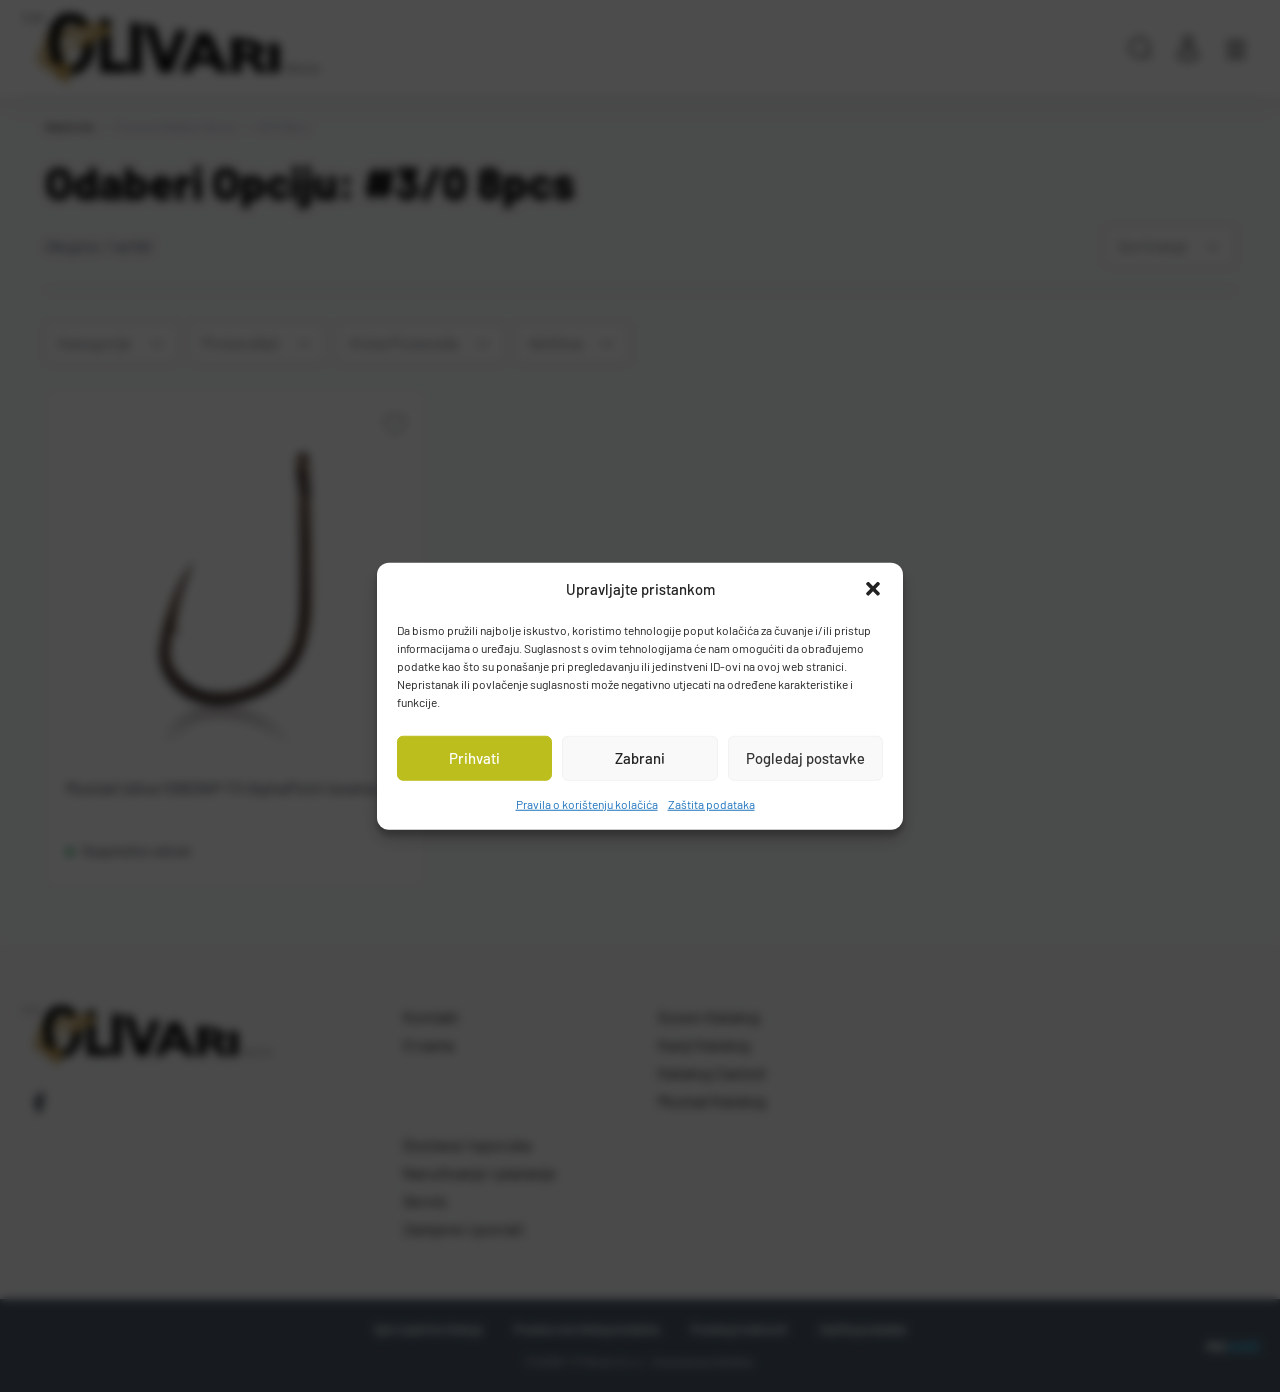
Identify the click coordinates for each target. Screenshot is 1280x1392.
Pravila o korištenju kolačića (587, 803)
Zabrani (640, 758)
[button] (873, 589)
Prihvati (474, 758)
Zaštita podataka (711, 803)
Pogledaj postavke (805, 758)
